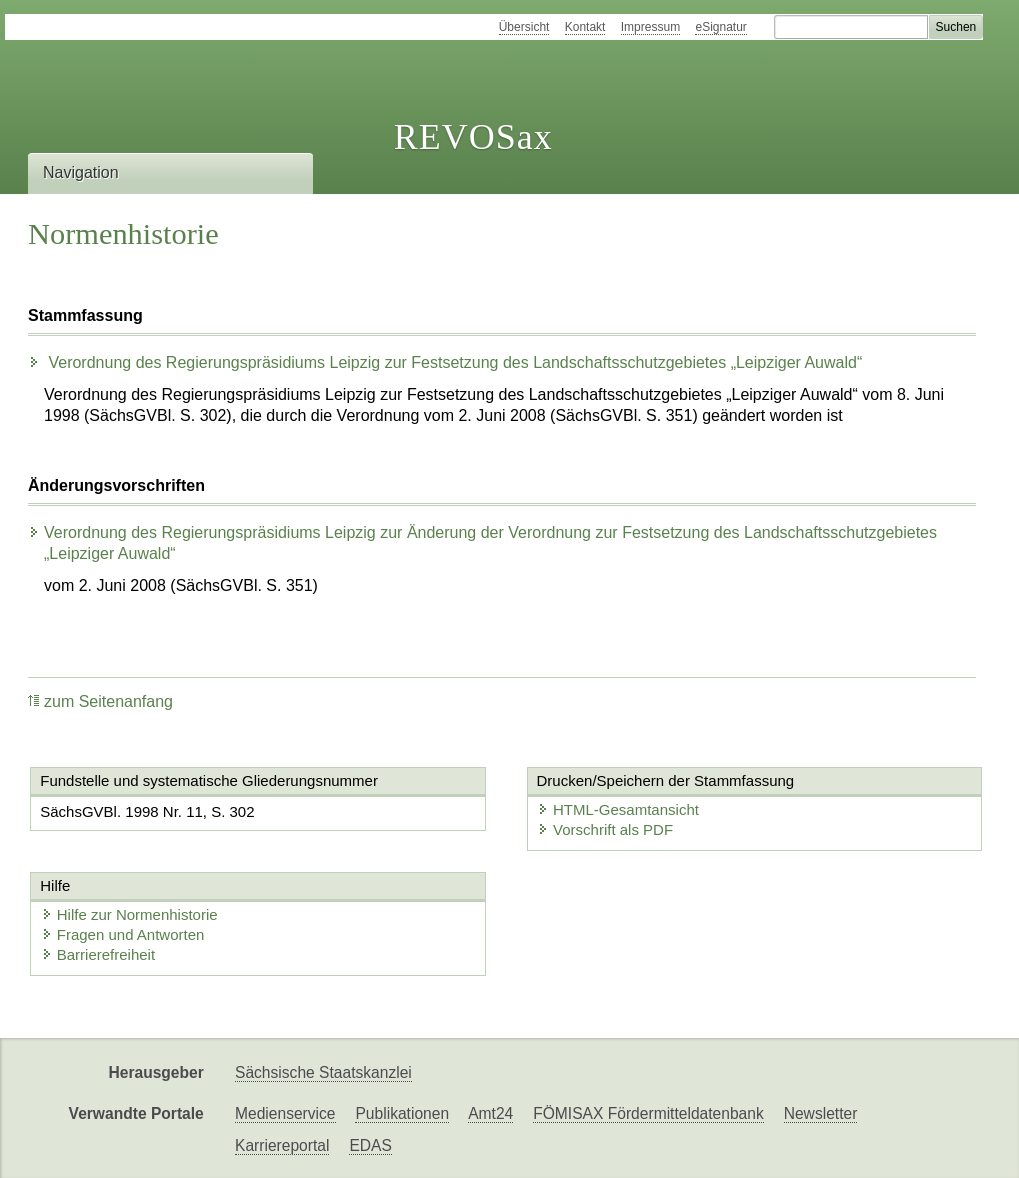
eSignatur (720, 27)
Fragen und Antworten (123, 934)
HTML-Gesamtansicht (618, 809)
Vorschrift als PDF (605, 829)
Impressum (650, 27)
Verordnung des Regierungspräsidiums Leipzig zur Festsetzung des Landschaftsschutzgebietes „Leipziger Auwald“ (445, 362)
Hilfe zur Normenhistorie (129, 914)
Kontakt (585, 27)
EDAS (370, 1145)
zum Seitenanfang (100, 701)
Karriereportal (282, 1145)
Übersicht (524, 27)
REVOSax (473, 137)
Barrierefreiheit (98, 954)
